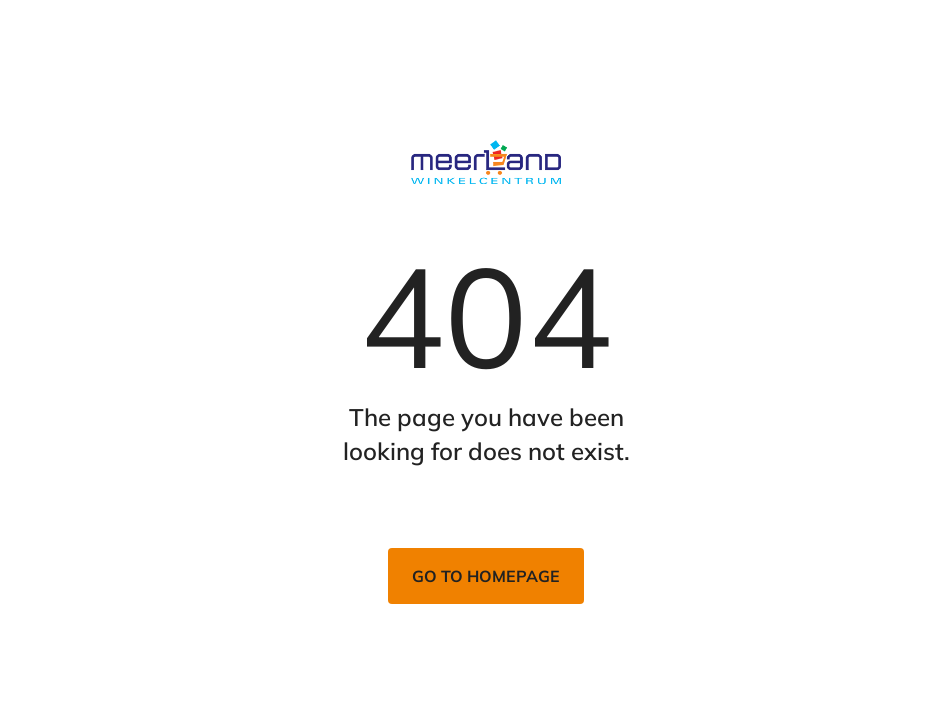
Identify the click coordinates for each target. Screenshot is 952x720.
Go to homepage (486, 576)
